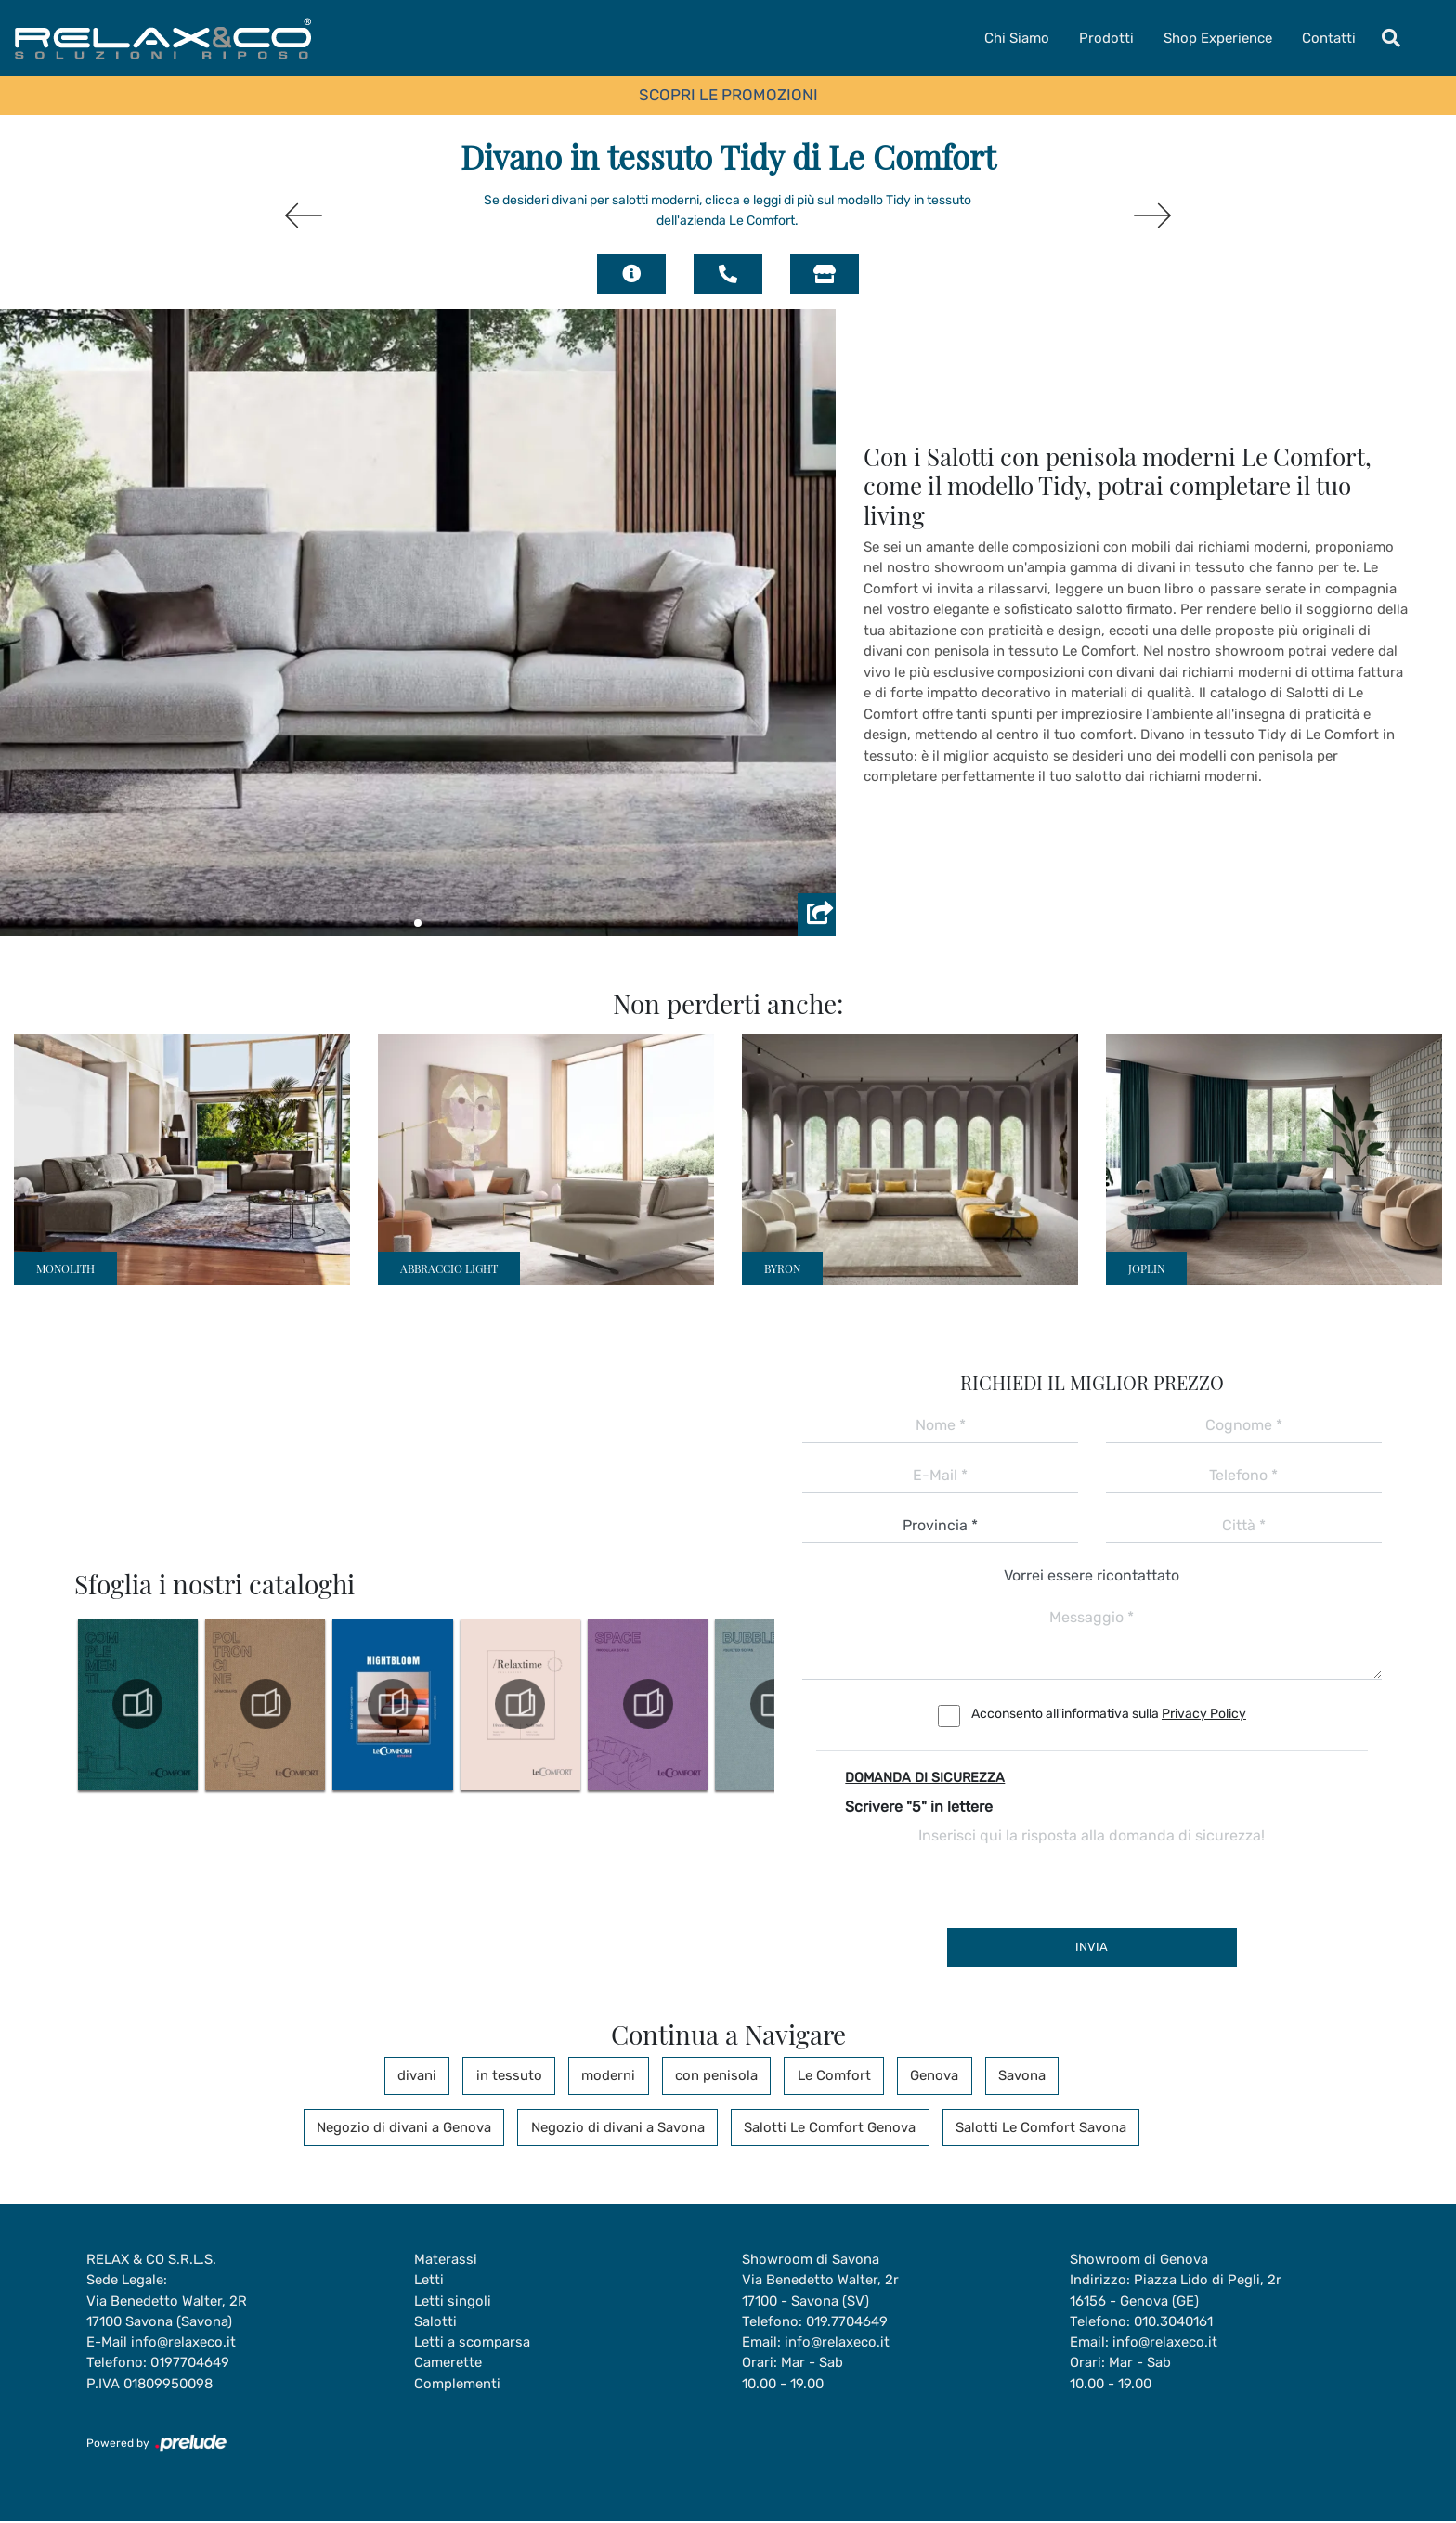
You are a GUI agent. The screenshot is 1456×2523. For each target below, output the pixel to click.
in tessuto (519, 2075)
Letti (429, 2280)
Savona (1006, 2075)
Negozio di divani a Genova (411, 2127)
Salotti (435, 2322)
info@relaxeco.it (183, 2342)
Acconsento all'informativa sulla (1108, 1714)
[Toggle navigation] (1391, 38)
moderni (614, 2075)
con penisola (716, 2075)
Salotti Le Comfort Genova (827, 2127)
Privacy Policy (1204, 1714)
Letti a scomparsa (472, 2342)
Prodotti (1106, 38)
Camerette (448, 2364)
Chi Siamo (1016, 38)
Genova (924, 2075)
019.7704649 (848, 2322)
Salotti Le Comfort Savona (1032, 2127)
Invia (1091, 1947)
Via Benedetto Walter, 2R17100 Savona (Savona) (166, 2312)
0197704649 (190, 2364)
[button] (418, 923)
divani (432, 2075)
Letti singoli (452, 2301)
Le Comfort (828, 2075)
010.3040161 (1175, 2322)
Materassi (445, 2259)
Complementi (457, 2384)
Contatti (1329, 38)
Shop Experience (1218, 38)
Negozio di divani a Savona (620, 2127)
